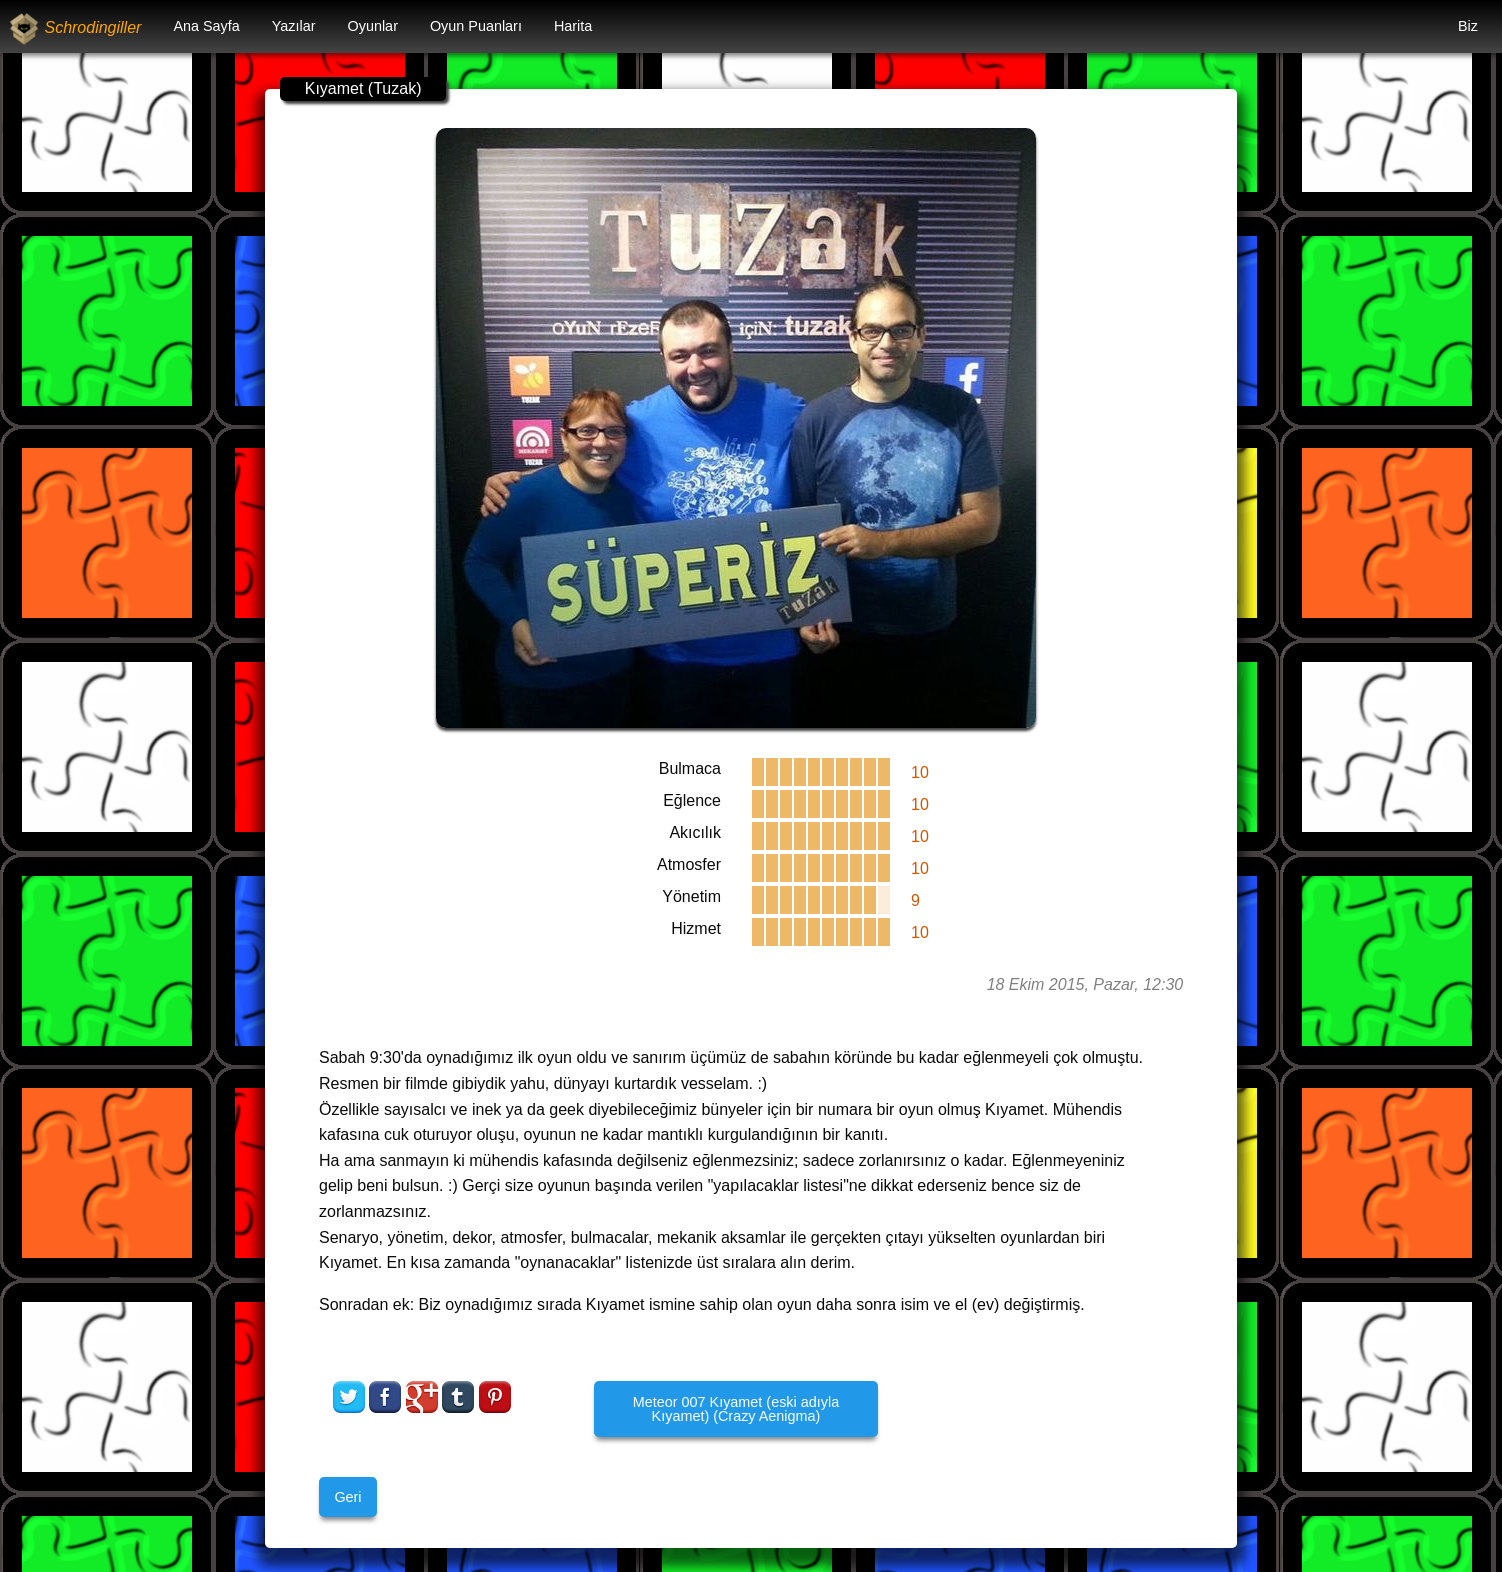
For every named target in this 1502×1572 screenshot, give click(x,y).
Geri (347, 1497)
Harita (573, 26)
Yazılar (294, 26)
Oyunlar (373, 26)
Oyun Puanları (476, 26)
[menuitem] (206, 26)
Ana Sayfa (206, 26)
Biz (1468, 26)
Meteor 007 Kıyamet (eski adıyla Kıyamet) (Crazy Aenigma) (736, 1409)
